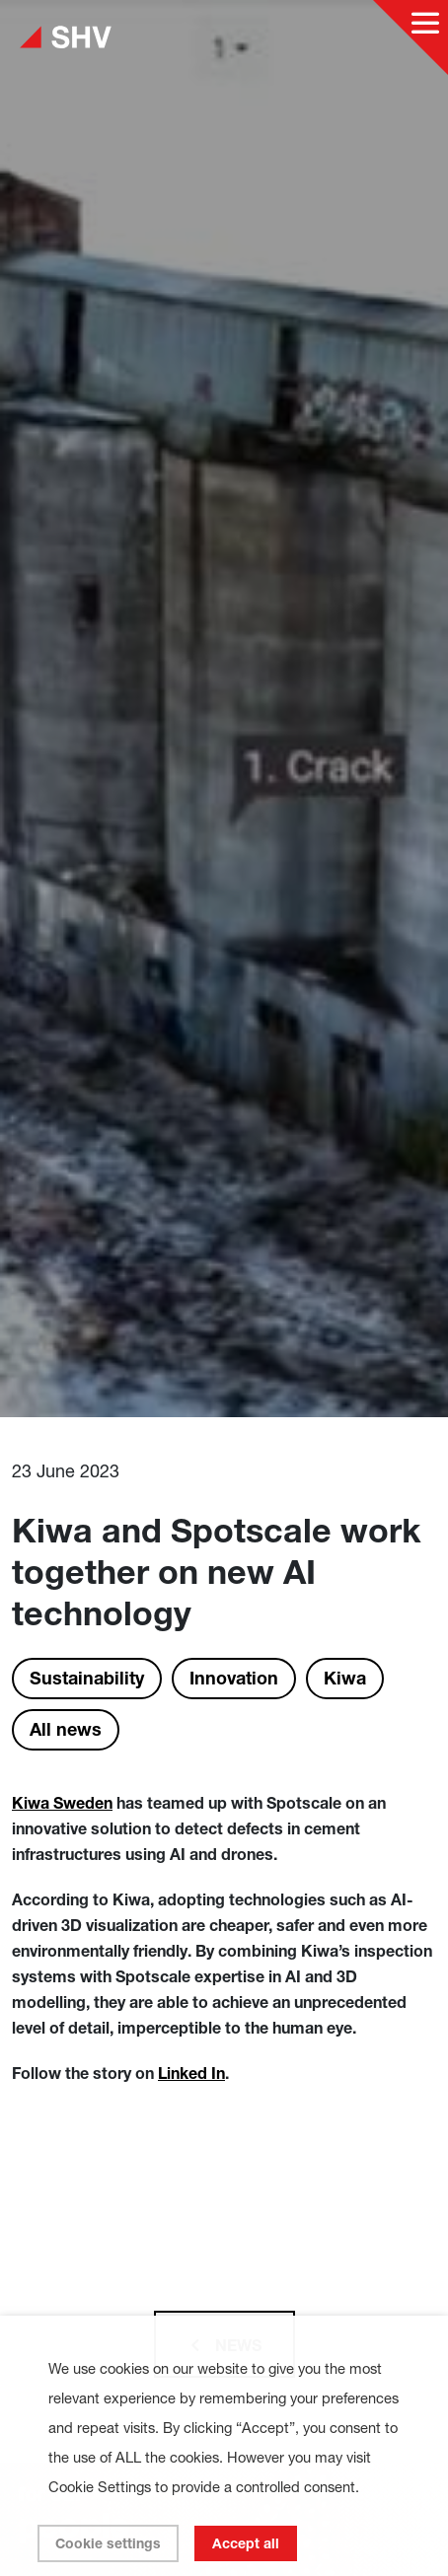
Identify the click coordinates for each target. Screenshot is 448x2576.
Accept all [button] (245, 2543)
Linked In (191, 2073)
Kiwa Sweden (62, 1803)
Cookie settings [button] (108, 2543)
